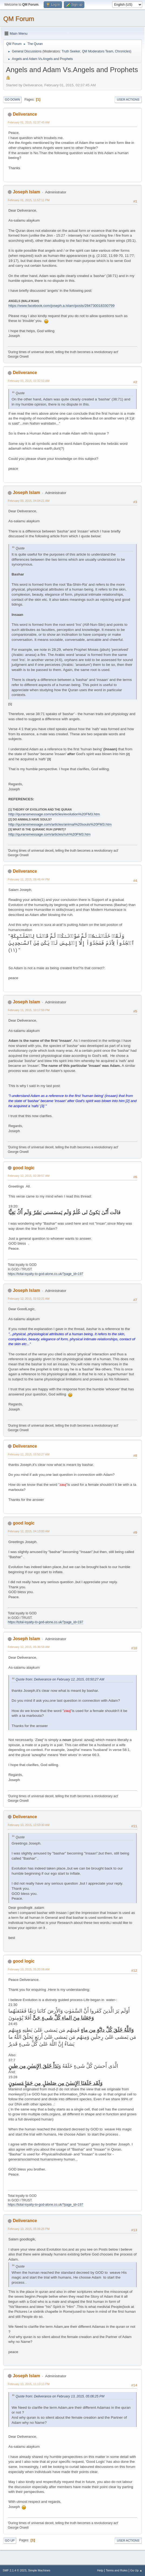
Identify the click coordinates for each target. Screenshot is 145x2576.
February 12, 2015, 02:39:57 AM (29, 1175)
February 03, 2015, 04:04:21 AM (29, 500)
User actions (128, 99)
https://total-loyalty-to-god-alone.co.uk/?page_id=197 (45, 1274)
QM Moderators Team (97, 51)
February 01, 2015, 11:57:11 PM (29, 200)
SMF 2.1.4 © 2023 (14, 2570)
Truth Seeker (71, 51)
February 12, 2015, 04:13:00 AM (29, 1531)
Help (100, 2570)
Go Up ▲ (136, 2570)
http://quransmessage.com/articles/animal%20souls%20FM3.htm (60, 824)
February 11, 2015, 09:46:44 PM (29, 879)
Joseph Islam (26, 192)
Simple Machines (39, 2570)
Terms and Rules (117, 2570)
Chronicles (122, 51)
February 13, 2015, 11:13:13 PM (29, 2384)
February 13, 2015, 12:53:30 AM (29, 1825)
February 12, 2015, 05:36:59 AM (29, 1646)
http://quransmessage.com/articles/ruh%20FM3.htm (49, 834)
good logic (23, 1168)
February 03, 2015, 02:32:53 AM (29, 380)
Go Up (10, 2540)
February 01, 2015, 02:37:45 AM (29, 122)
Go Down (12, 99)
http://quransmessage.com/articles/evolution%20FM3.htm (54, 814)
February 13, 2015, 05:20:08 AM (29, 1969)
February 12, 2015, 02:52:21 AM (29, 1298)
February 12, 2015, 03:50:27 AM (29, 1454)
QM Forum (18, 18)
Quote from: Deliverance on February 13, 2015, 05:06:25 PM (60, 2396)
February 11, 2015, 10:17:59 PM (29, 1010)
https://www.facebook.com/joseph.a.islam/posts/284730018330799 (61, 306)
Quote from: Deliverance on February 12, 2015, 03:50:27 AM (60, 1679)
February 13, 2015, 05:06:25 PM (29, 2228)
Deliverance (25, 114)
